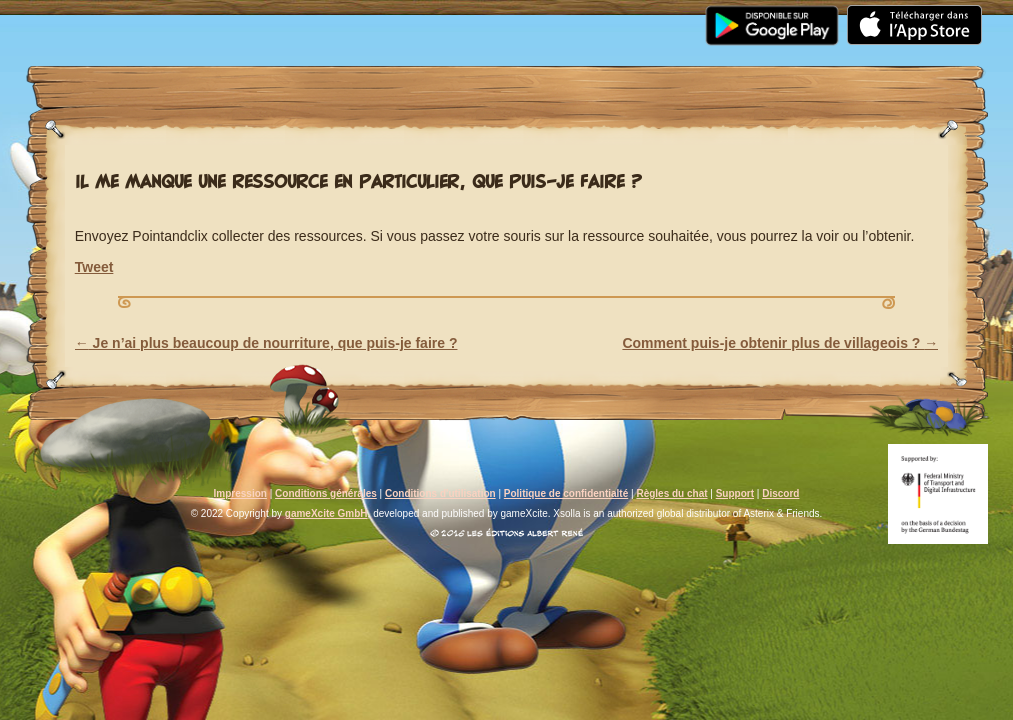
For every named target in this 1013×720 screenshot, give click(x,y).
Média (316, 12)
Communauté (437, 12)
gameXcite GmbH (326, 513)
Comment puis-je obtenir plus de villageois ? (780, 343)
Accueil (85, 12)
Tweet (94, 267)
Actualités (204, 12)
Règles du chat (671, 493)
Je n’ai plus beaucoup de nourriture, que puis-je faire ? (266, 343)
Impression (240, 493)
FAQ (549, 12)
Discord (780, 493)
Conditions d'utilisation (440, 493)
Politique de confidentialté (566, 493)
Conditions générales (326, 493)
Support (642, 12)
